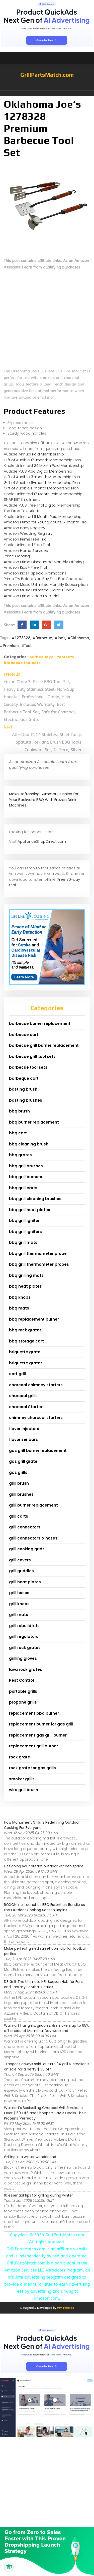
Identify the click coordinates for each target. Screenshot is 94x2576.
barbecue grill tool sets (51, 657)
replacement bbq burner (34, 1713)
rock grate (19, 1757)
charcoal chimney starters (36, 1385)
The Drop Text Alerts (22, 510)
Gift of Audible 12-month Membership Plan (42, 460)
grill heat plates (25, 1582)
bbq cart (18, 1133)
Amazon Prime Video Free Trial (31, 595)
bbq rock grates (25, 1330)
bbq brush (19, 1111)
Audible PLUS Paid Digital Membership (38, 471)
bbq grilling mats (26, 1275)
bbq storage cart (26, 1341)
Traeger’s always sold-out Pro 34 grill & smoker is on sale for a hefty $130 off (46, 2066)
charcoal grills (23, 1395)
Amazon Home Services (26, 550)
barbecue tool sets (22, 662)
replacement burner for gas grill (41, 1724)
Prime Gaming (17, 556)
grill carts (18, 1516)
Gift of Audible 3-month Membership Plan (42, 476)
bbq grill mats (23, 1242)
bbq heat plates (25, 1286)
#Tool (26, 645)
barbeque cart (24, 1078)
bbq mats (19, 1308)
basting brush (23, 1089)
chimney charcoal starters (36, 1417)
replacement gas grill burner (38, 1735)
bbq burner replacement (34, 1122)
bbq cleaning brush (28, 1144)
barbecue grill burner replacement (44, 1045)
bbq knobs (20, 1297)
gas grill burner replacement (38, 1450)
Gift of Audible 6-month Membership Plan (42, 482)
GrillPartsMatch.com (47, 74)
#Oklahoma (78, 638)
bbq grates (20, 1155)
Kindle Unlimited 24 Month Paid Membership (44, 465)
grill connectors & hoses (33, 1538)
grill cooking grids (27, 1549)
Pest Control (21, 1680)
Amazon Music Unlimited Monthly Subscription (46, 584)
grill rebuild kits (24, 1625)
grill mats (18, 1614)
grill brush (19, 1483)
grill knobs (19, 1603)
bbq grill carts (23, 1187)
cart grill (17, 1373)
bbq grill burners (25, 1176)
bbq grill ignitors (25, 1231)
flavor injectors (24, 1428)
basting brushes (25, 1100)
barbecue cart (23, 1034)
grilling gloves (23, 1658)
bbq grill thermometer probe (38, 1253)
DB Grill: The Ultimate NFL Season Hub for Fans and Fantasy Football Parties (43, 1984)
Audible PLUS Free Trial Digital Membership (42, 505)
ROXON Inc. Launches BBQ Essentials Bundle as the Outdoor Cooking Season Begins (44, 1907)
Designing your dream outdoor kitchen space (43, 1866)
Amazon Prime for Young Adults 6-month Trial (45, 522)
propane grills (23, 1702)
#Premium (9, 645)
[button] (47, 93)
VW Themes (65, 2308)
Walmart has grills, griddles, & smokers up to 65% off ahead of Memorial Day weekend (46, 2028)
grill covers (20, 1560)
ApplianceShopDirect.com (42, 841)
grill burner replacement (33, 1505)
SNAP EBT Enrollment (22, 499)
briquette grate (24, 1352)
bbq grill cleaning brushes (35, 1198)
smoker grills (22, 1779)
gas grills (18, 1472)
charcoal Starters (27, 1406)
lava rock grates (25, 1669)
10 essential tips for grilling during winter (38, 2195)
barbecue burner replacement (39, 1023)
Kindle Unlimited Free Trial (27, 544)
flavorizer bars (23, 1439)
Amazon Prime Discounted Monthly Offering (44, 561)
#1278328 (21, 638)
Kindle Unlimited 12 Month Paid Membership (43, 493)
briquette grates (26, 1363)
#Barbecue (42, 638)
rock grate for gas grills (32, 1768)
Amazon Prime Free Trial (25, 539)
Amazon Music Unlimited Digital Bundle (39, 590)
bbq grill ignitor (24, 1220)
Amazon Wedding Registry (28, 533)
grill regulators (23, 1636)
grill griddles (21, 1570)
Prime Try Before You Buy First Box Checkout (44, 578)
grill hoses (19, 1592)
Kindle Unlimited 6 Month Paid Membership (42, 516)
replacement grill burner (33, 1746)
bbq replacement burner (34, 1319)
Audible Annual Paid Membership (34, 454)
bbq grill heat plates (29, 1209)
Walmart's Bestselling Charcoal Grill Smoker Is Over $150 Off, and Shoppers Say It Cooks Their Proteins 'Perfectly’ (45, 2113)
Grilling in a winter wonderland (30, 2156)
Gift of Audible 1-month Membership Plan (41, 488)
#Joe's (59, 638)
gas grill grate (23, 1461)
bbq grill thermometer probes (39, 1264)
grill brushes (21, 1494)
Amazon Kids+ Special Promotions (35, 573)
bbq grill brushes (26, 1166)
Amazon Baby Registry (24, 527)
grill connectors (24, 1527)
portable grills (23, 1691)
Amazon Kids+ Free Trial (25, 567)
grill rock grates (25, 1647)
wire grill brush (23, 1789)
